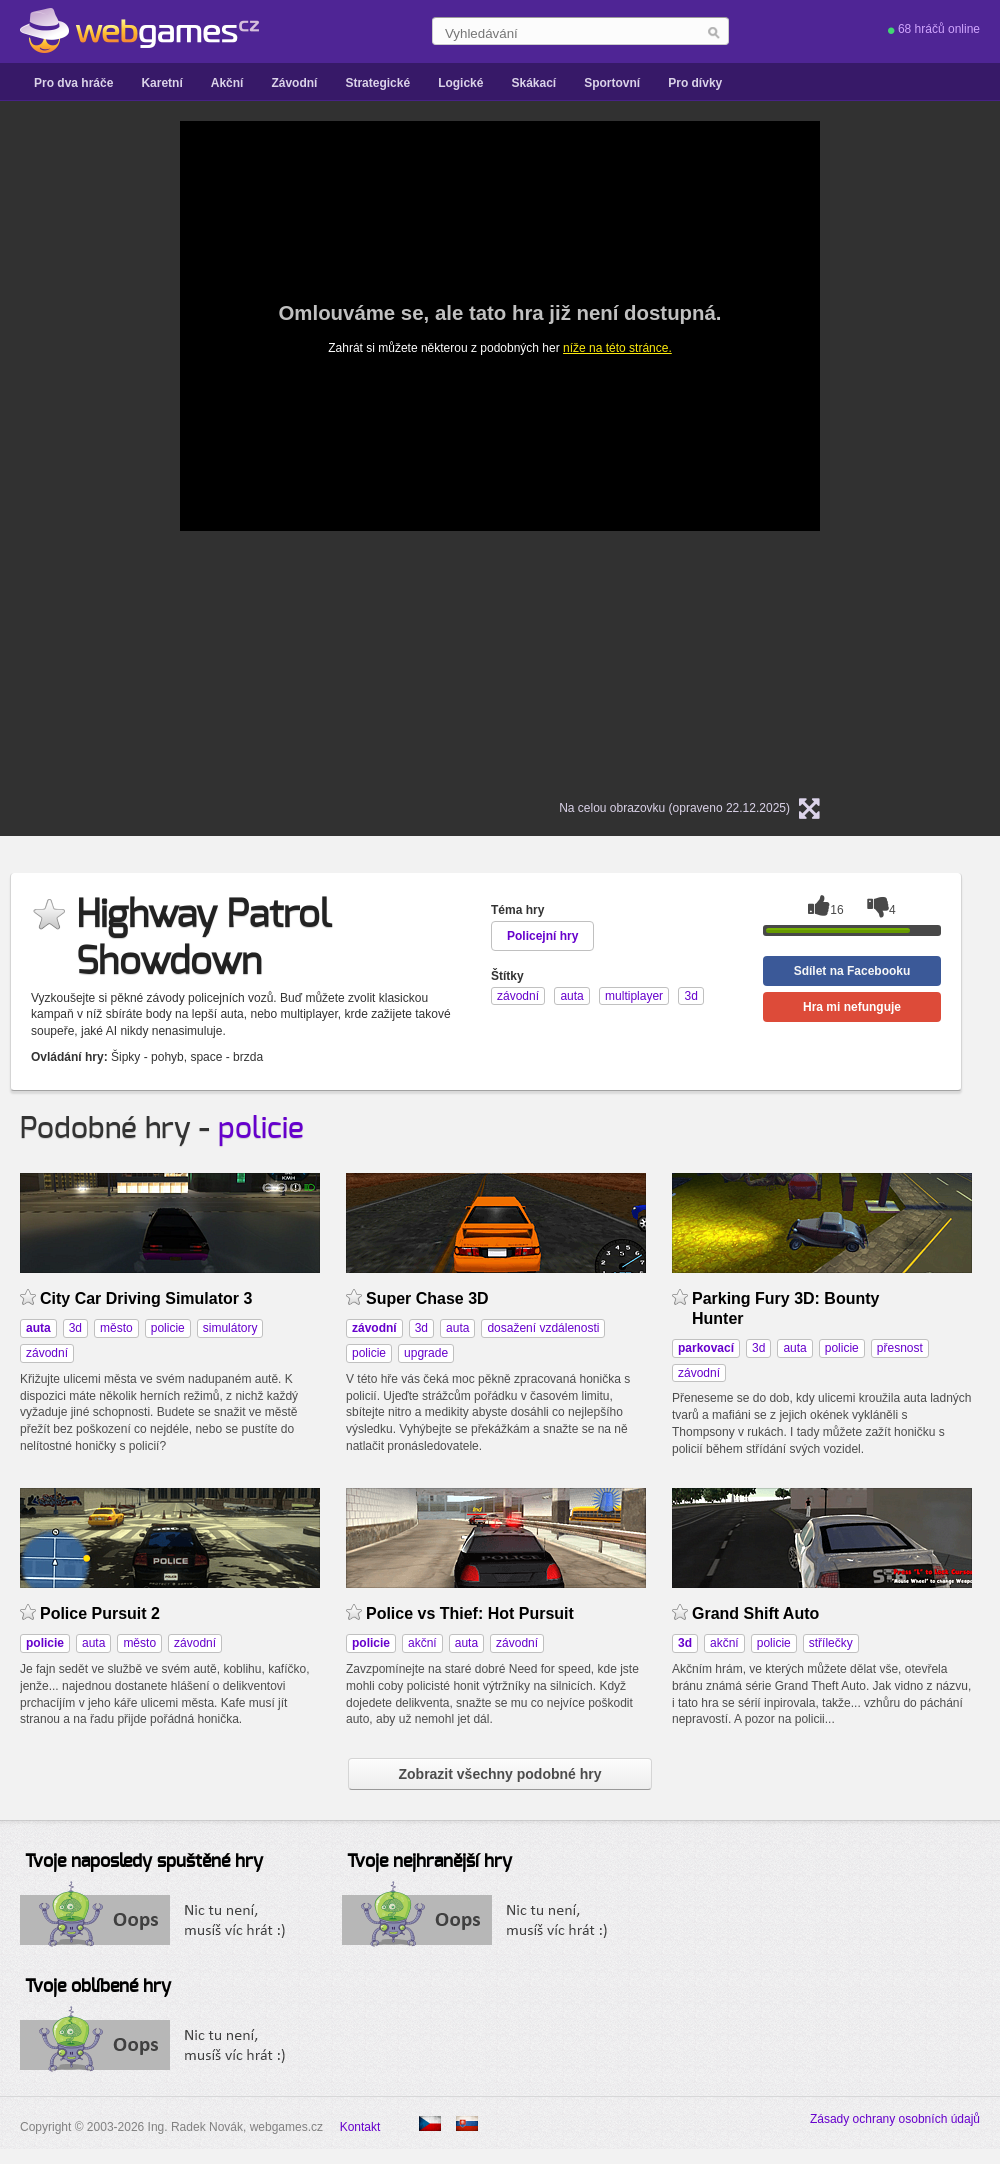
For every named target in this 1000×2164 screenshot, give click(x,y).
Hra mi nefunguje (852, 1007)
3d (75, 1328)
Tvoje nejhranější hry (429, 1862)
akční (422, 1643)
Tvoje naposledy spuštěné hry (144, 1862)
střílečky (831, 1643)
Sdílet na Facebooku (852, 971)
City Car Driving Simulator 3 (146, 1298)
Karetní (161, 83)
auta (457, 1328)
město (116, 1328)
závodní (47, 1353)
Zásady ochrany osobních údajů (895, 2119)
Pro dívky (695, 83)
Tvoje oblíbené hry (98, 1987)
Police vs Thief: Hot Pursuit (470, 1613)
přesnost (900, 1348)
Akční (227, 83)
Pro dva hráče (73, 83)
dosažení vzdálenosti (543, 1328)
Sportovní (612, 83)
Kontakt (360, 2127)
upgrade (426, 1353)
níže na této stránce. (617, 348)
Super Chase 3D (427, 1298)
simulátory (230, 1328)
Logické (460, 83)
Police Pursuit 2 (100, 1613)
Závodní (294, 83)
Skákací (533, 83)
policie (261, 1129)
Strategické (377, 83)
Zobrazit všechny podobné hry (499, 1774)
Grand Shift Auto (755, 1613)
